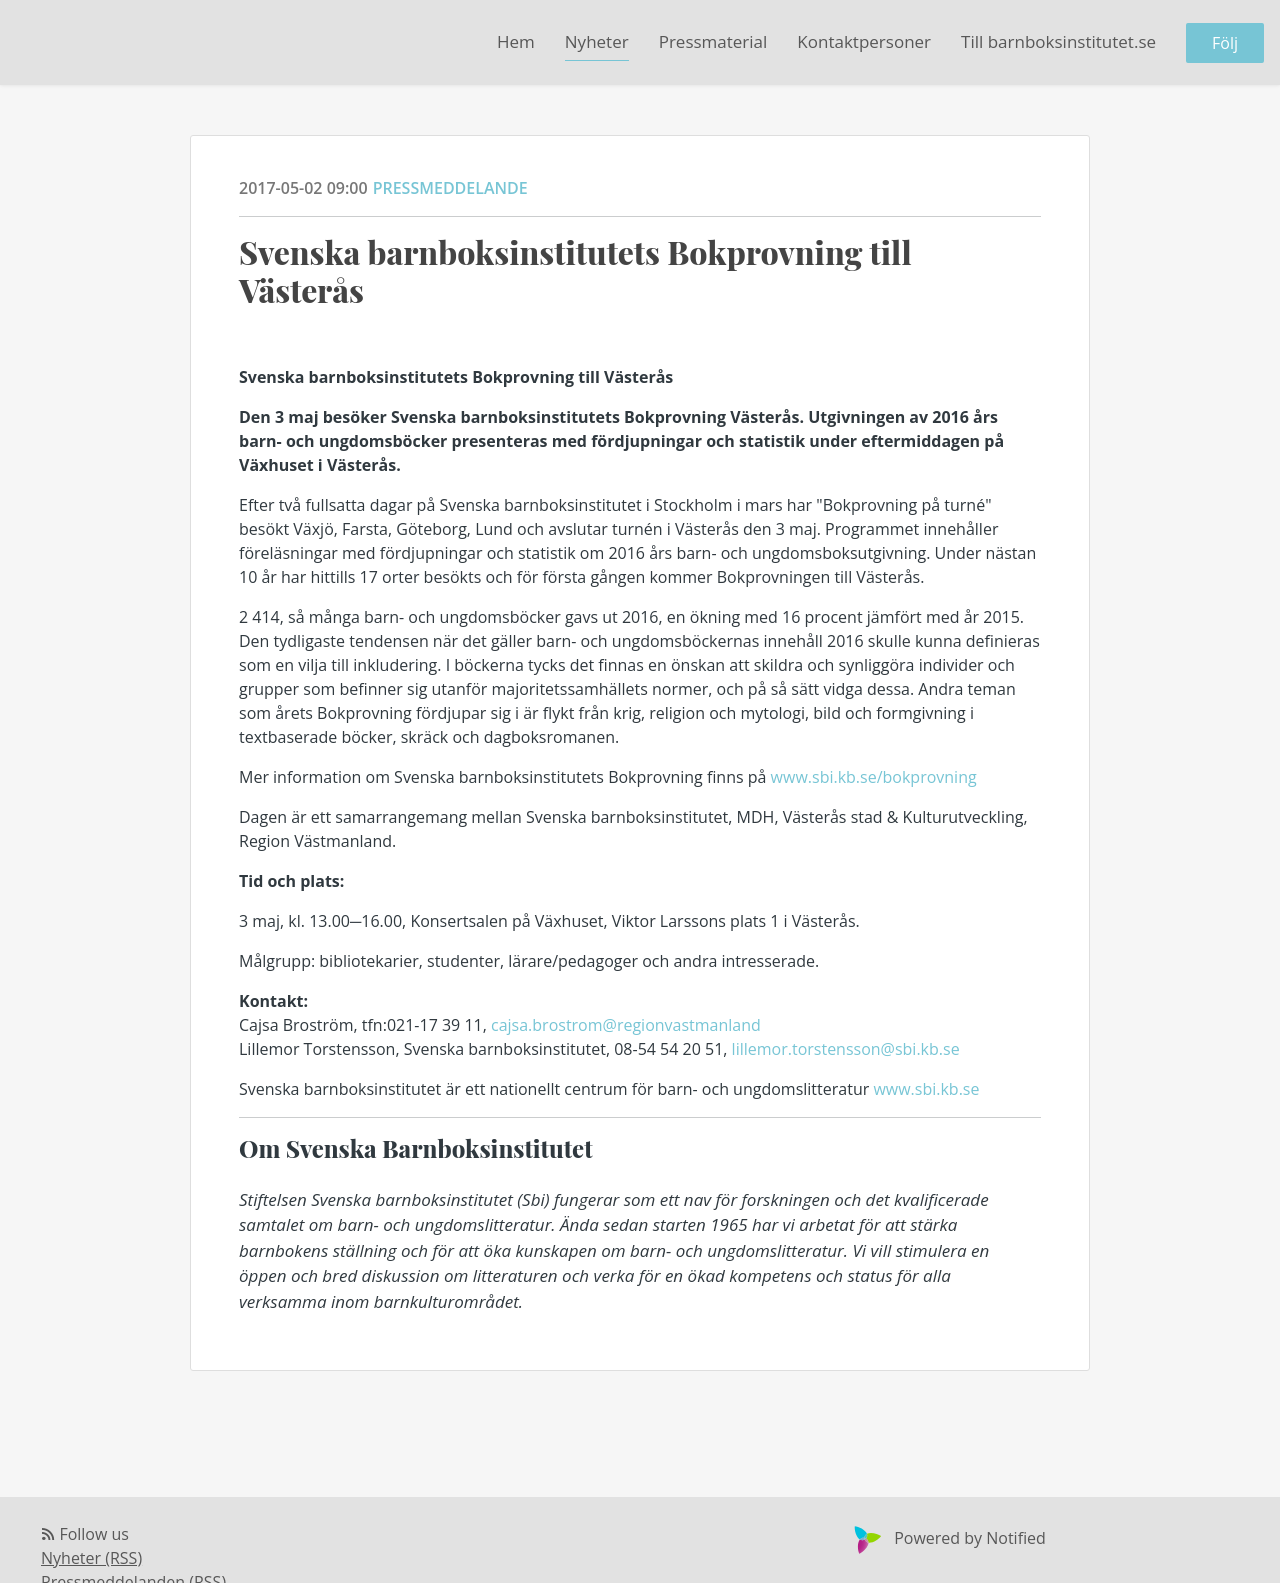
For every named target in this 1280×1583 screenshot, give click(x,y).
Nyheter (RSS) (91, 1558)
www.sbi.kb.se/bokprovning (874, 777)
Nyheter (597, 41)
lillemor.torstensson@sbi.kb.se (846, 1049)
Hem (516, 41)
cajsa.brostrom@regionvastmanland (626, 1025)
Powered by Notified (947, 1538)
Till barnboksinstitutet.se (1058, 41)
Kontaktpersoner (864, 41)
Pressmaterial (713, 41)
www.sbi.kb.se (926, 1089)
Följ (1225, 43)
